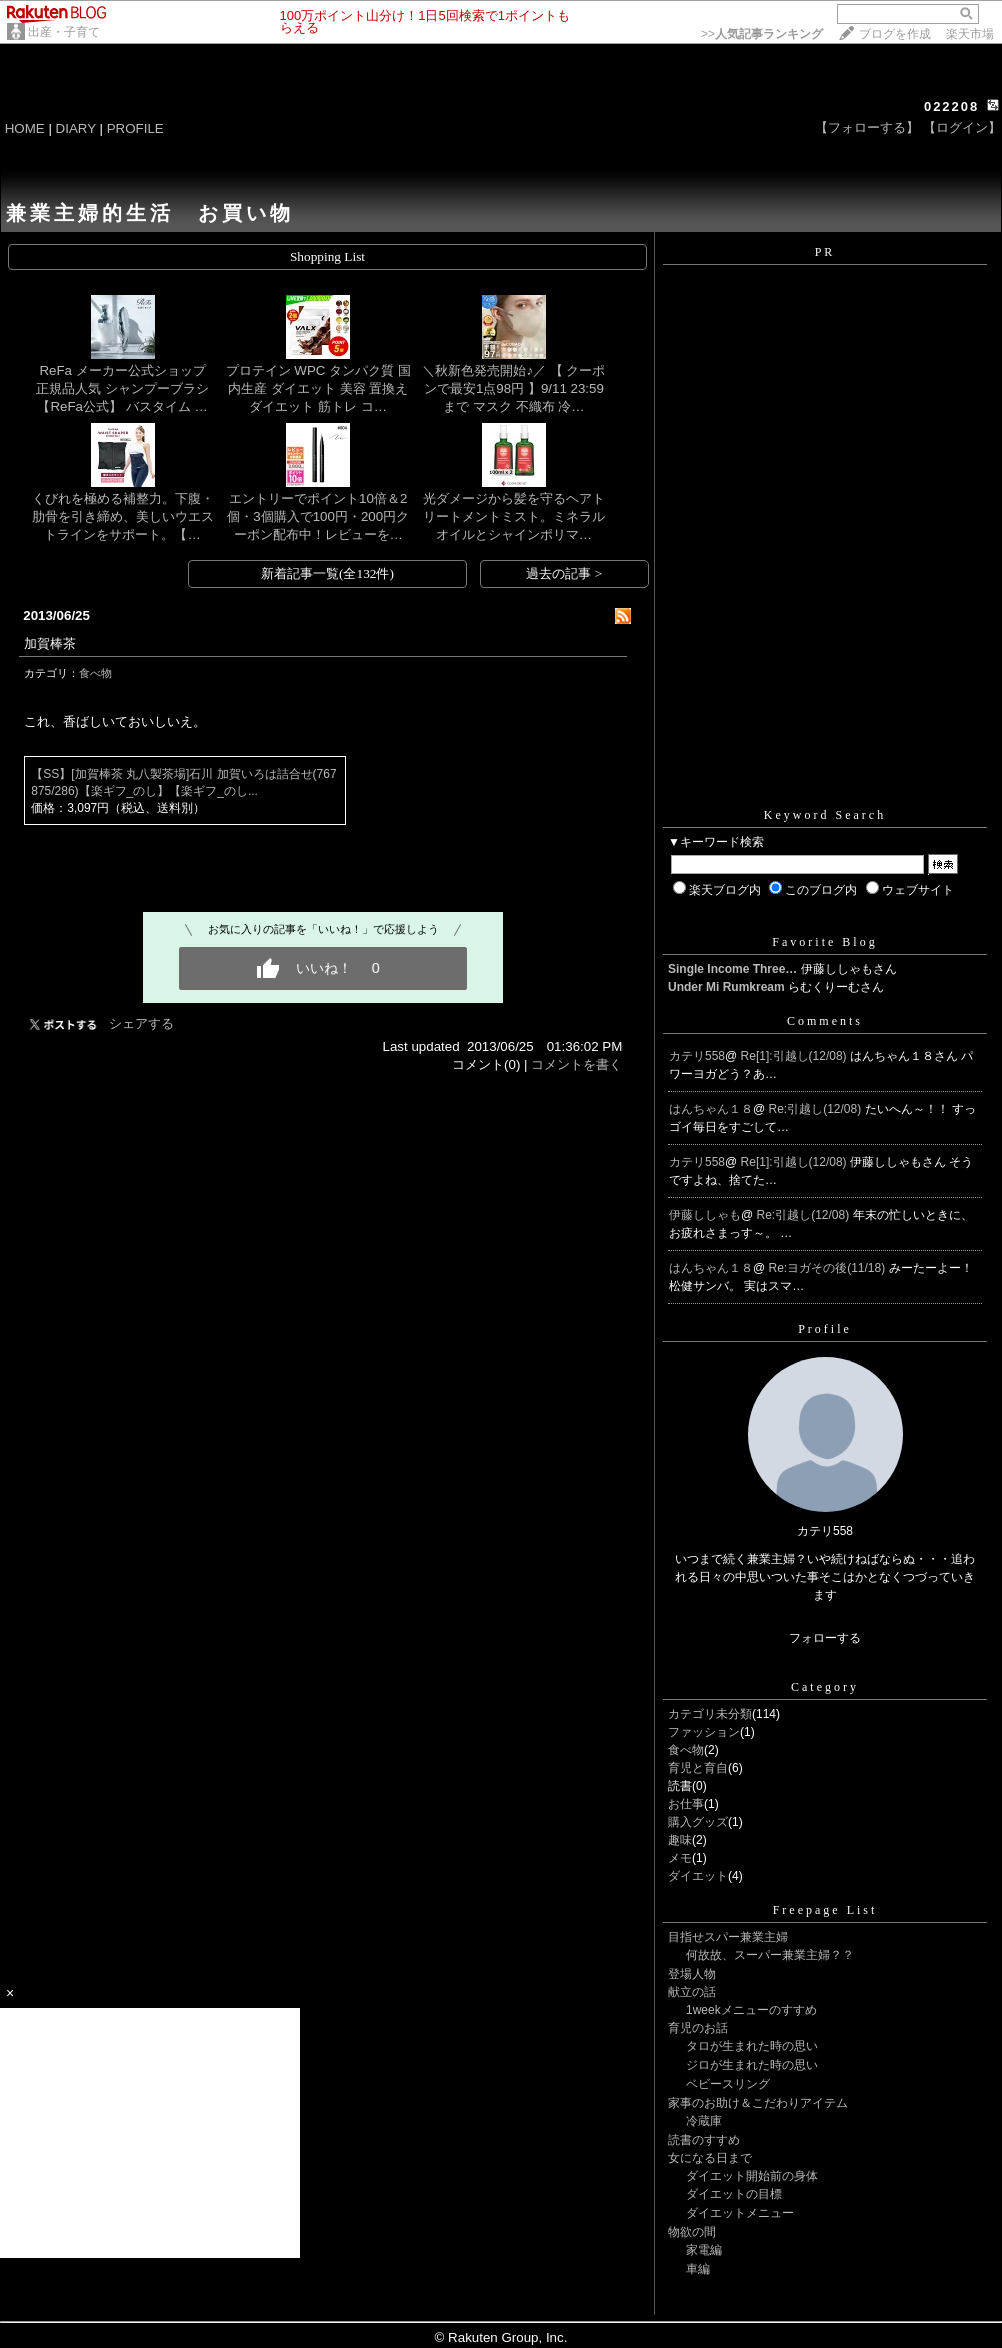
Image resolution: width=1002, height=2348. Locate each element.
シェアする (141, 1023)
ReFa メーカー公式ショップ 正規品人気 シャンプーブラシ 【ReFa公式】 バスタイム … (127, 388)
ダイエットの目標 (734, 2194)
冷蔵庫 (704, 2121)
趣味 (680, 1840)
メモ (680, 1858)
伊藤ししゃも (705, 1215)
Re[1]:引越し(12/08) (795, 1056)
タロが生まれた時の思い (752, 2046)
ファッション (704, 1732)
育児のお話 (698, 2028)
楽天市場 (970, 34)
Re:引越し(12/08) (817, 1109)
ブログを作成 (895, 34)
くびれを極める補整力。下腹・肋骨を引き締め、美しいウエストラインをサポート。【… (123, 516)
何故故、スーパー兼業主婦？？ (770, 1955)
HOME (25, 128)
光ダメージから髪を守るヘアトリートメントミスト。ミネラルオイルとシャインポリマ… (514, 516)
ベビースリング (728, 2084)
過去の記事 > (564, 573)
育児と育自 (698, 1768)
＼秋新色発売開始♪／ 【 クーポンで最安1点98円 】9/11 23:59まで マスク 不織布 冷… (513, 388)
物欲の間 (692, 2232)
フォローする (825, 1638)
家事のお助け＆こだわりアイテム (758, 2103)
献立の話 (692, 1992)
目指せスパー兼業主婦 (728, 1937)
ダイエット (698, 1876)
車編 (698, 2269)
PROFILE (135, 128)
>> (762, 34)
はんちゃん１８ (711, 1109)
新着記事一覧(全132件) (327, 573)
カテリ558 (697, 1056)
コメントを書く (576, 1064)
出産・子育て (64, 32)
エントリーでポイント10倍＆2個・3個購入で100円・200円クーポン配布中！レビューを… (318, 516)
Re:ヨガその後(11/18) (829, 1268)
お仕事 (686, 1804)
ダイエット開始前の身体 (752, 2176)
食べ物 (95, 673)
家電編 (704, 2250)
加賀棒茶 (50, 643)
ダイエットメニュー (740, 2213)
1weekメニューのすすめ (751, 2010)
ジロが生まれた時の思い (752, 2065)
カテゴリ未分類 (710, 1714)
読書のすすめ (704, 2140)
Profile (825, 1329)
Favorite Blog (824, 942)
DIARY (76, 128)
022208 (951, 106)
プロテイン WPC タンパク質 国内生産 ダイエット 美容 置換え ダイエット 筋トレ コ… (318, 388)
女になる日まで (710, 2158)
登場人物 (692, 1974)
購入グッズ (698, 1822)
